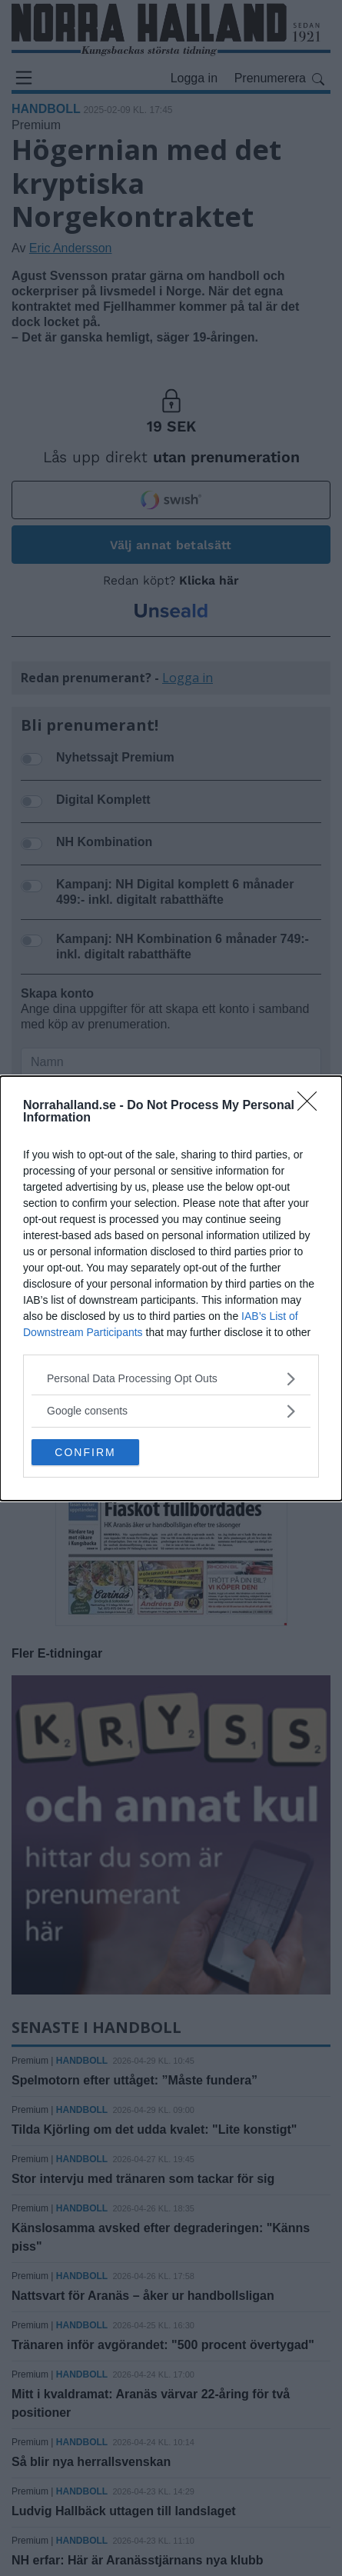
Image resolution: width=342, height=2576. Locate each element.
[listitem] (171, 1379)
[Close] (312, 1106)
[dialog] (171, 1288)
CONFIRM (85, 1452)
